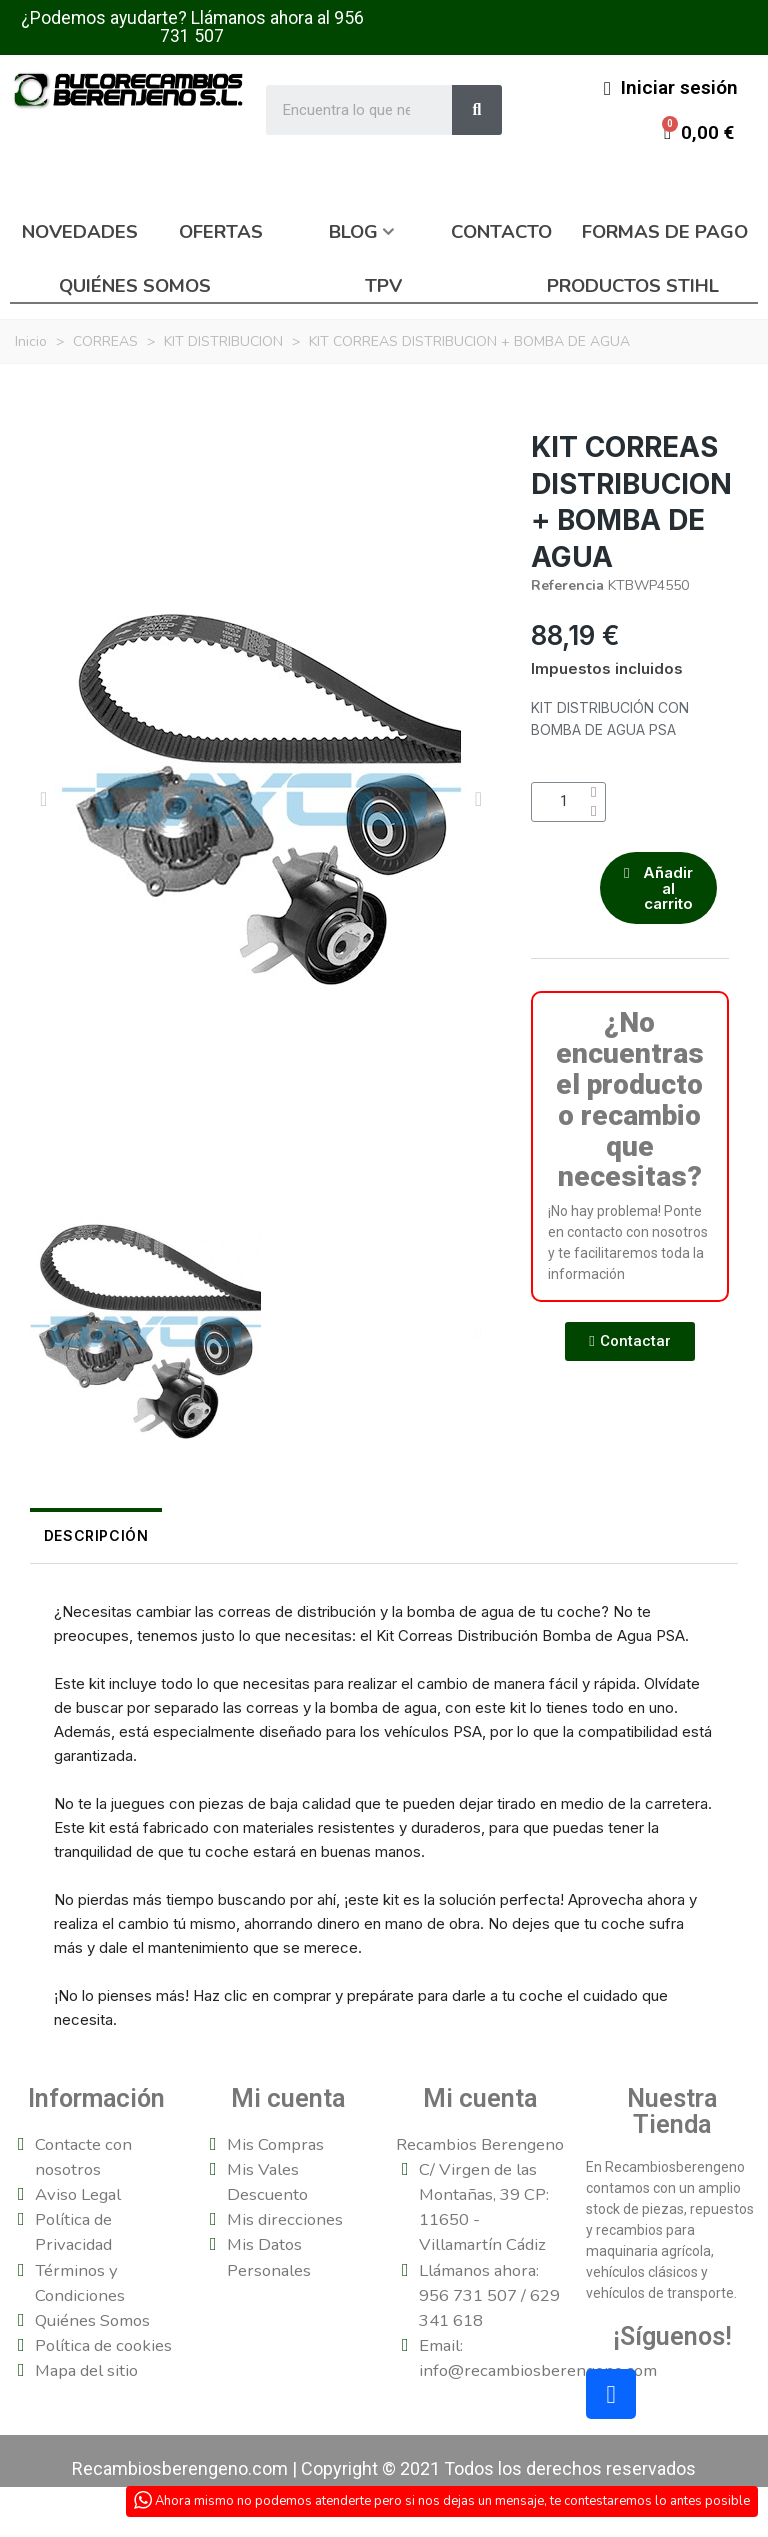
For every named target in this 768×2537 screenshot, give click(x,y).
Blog (353, 232)
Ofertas (221, 232)
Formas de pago (665, 232)
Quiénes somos (135, 286)
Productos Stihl (633, 286)
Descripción (82, 1535)
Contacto (501, 232)
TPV (383, 286)
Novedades (80, 232)
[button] (43, 799)
